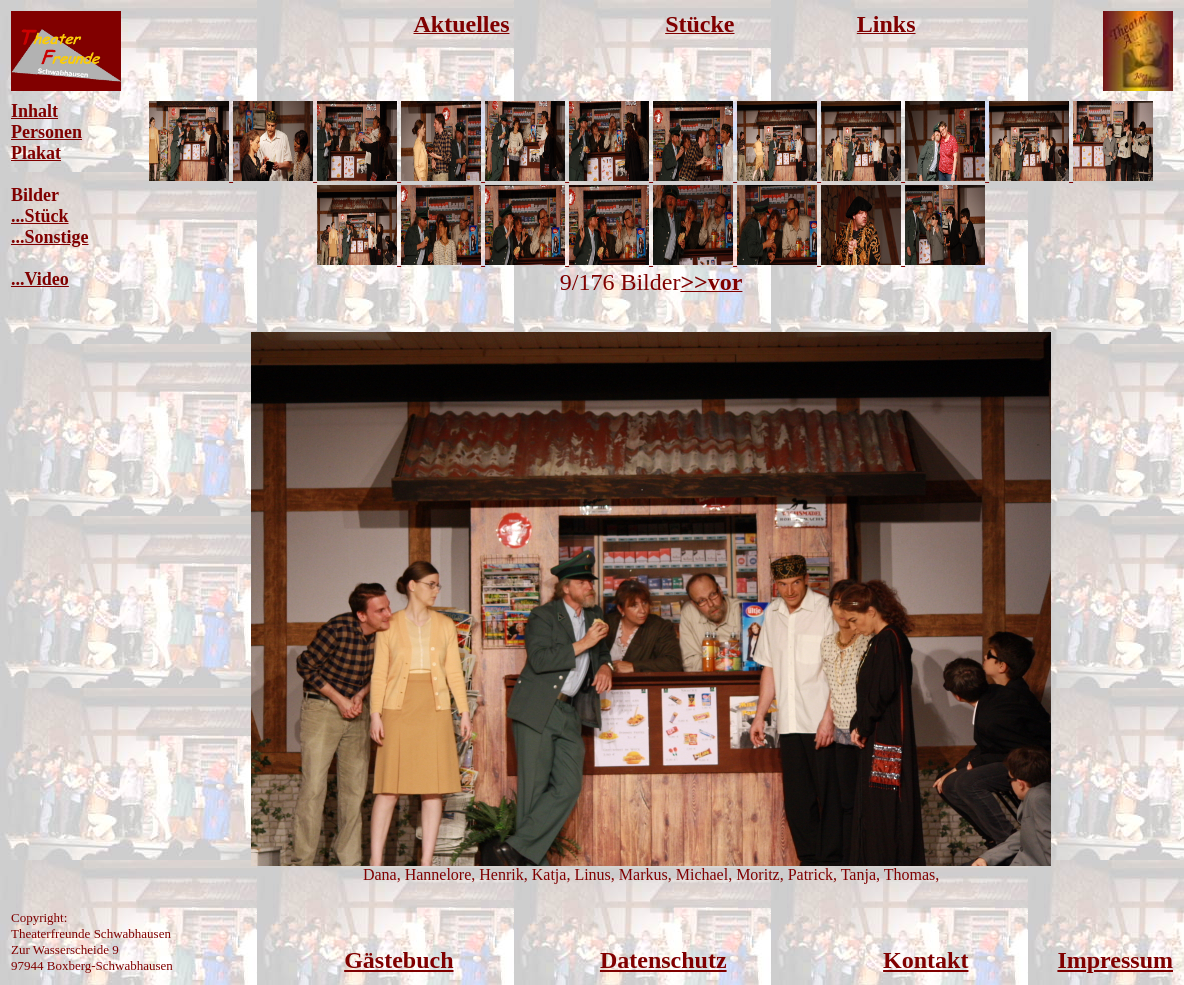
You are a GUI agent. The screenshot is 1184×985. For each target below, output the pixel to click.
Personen (46, 132)
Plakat (36, 153)
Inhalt (34, 111)
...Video (40, 279)
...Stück (40, 216)
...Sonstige (50, 237)
